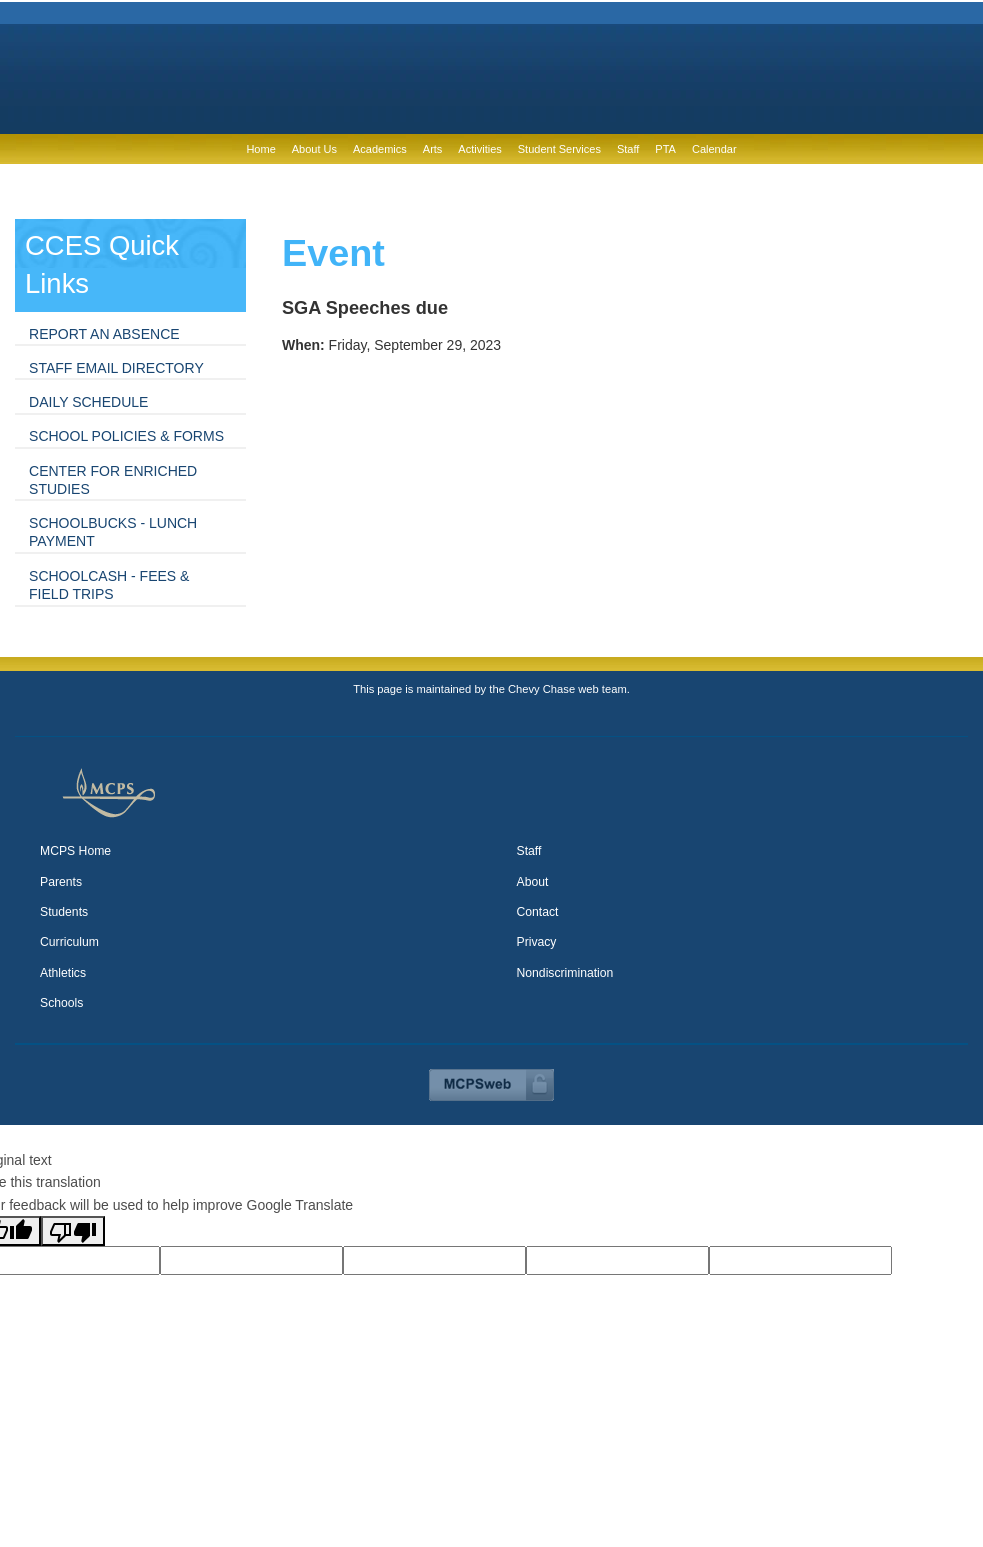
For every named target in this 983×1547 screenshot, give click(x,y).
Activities (479, 149)
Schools (61, 1003)
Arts (433, 149)
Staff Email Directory (116, 368)
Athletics (63, 973)
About (533, 882)
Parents (61, 882)
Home (260, 149)
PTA (665, 149)
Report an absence (104, 334)
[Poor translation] (73, 1231)
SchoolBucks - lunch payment (113, 532)
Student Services (559, 149)
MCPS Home (75, 851)
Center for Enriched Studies (113, 480)
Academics (380, 149)
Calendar (714, 149)
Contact (538, 912)
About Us (314, 149)
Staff (628, 149)
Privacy (537, 942)
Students (64, 912)
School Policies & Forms (126, 436)
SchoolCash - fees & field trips (109, 585)
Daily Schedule (88, 402)
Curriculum (69, 942)
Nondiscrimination (565, 973)
